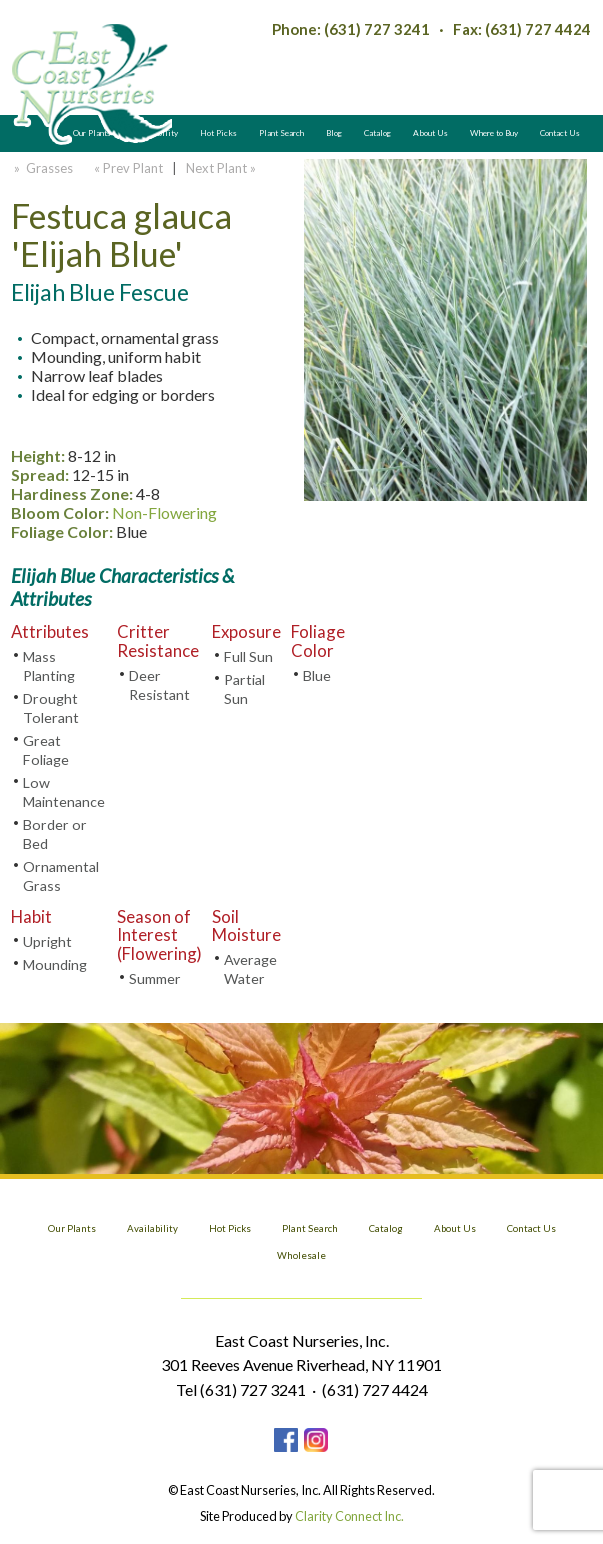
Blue (317, 675)
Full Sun (248, 656)
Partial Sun (244, 689)
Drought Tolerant (51, 708)
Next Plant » (222, 168)
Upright (47, 941)
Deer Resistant (159, 685)
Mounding (55, 964)
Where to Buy (494, 133)
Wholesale (301, 1255)
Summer (155, 978)
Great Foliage (46, 750)
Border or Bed (55, 834)
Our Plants (72, 1228)
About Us (430, 133)
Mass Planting (49, 666)
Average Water (250, 969)
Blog (334, 133)
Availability (152, 1228)
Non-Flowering (164, 512)
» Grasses (42, 168)
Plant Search (281, 133)
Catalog (377, 133)
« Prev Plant (127, 168)
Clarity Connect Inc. (349, 1516)
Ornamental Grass (61, 876)
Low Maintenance (64, 792)
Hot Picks (218, 133)
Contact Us (560, 133)
